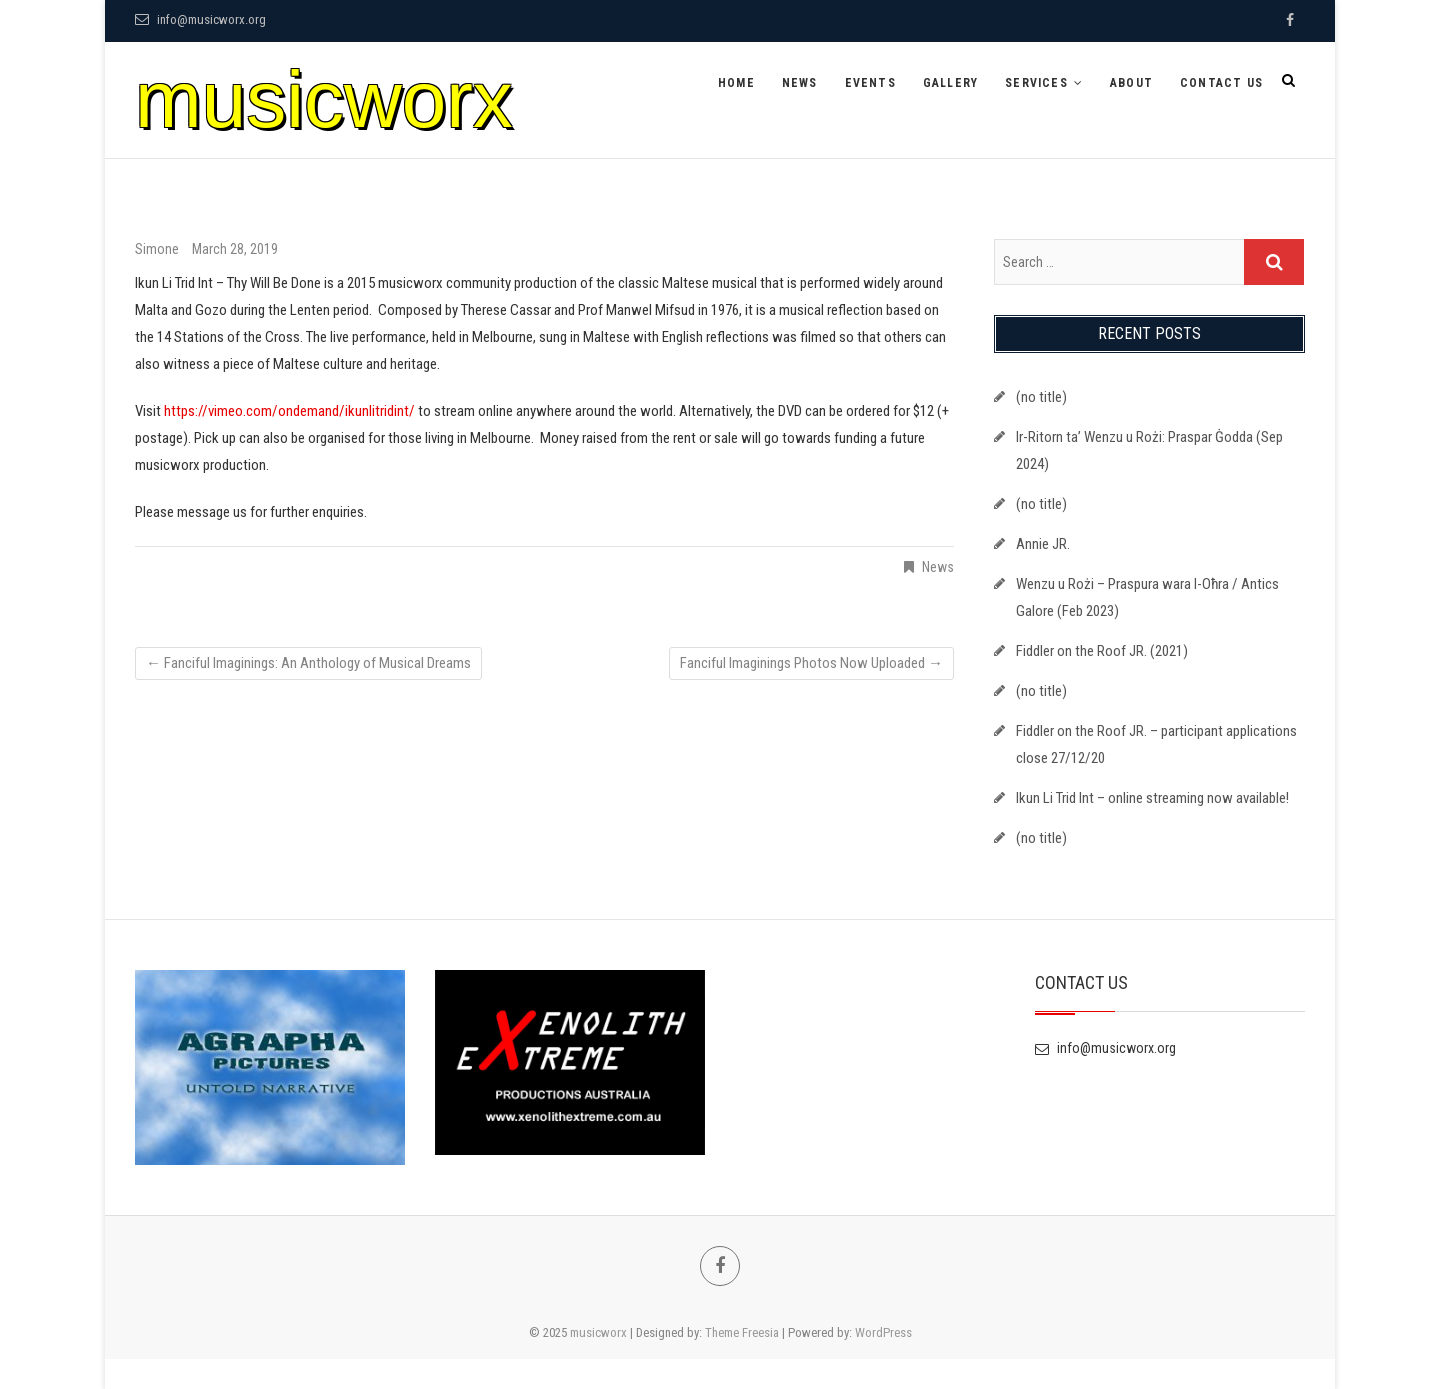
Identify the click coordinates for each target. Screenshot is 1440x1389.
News (800, 83)
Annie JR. (1043, 544)
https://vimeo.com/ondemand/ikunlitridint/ (289, 411)
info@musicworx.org (200, 19)
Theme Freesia (742, 1332)
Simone (158, 249)
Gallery (950, 83)
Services (1036, 83)
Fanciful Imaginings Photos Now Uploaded (811, 663)
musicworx (324, 99)
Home (736, 83)
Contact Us (1221, 83)
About (1131, 83)
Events (870, 83)
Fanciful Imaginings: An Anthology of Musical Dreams (308, 663)
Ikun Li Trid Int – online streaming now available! (1152, 798)
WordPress (883, 1332)
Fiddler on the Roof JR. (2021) (1102, 651)
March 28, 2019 (235, 249)
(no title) (1041, 397)
